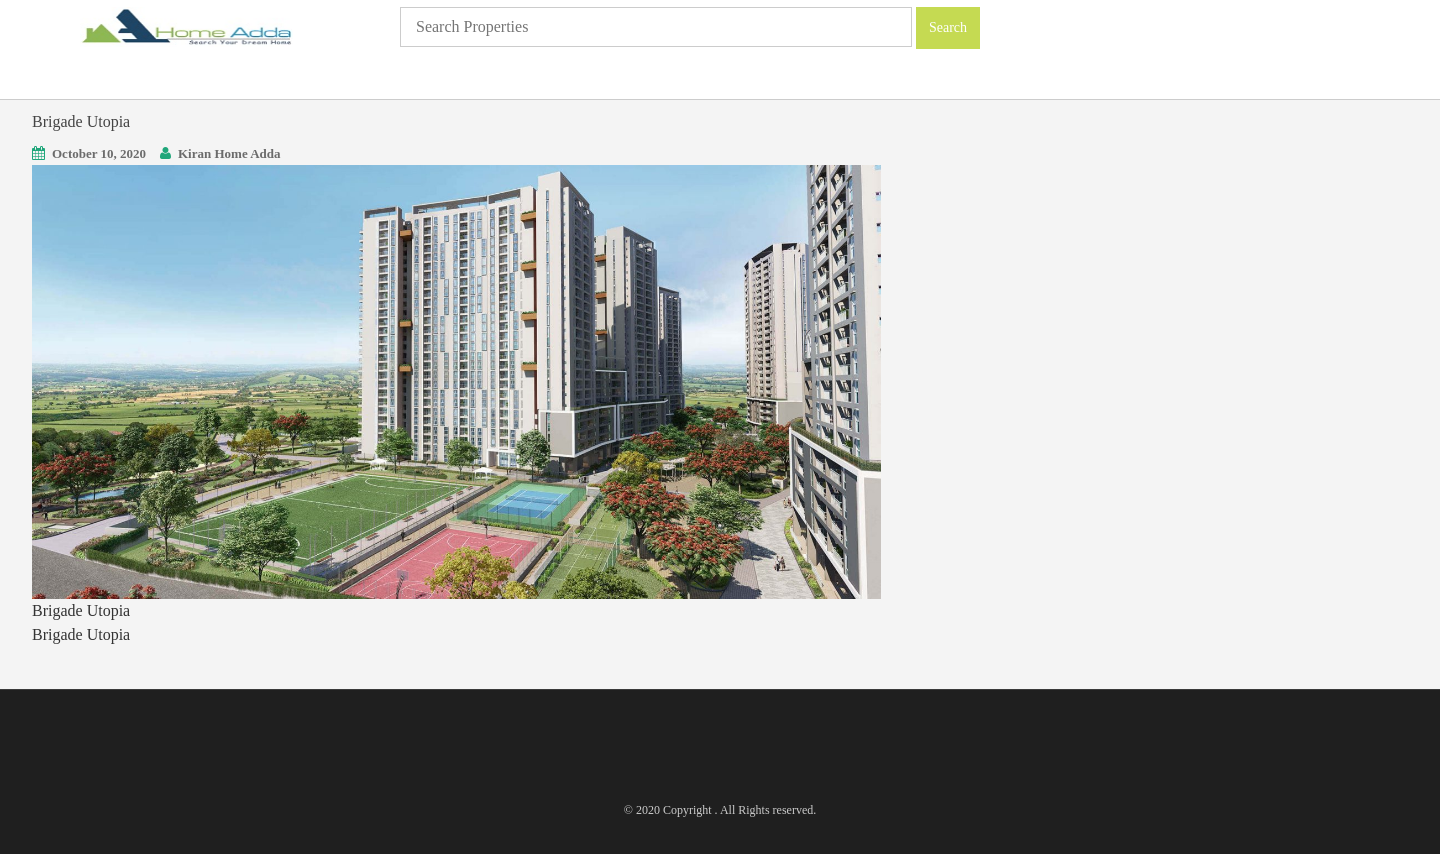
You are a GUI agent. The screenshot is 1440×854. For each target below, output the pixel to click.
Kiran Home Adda (229, 153)
